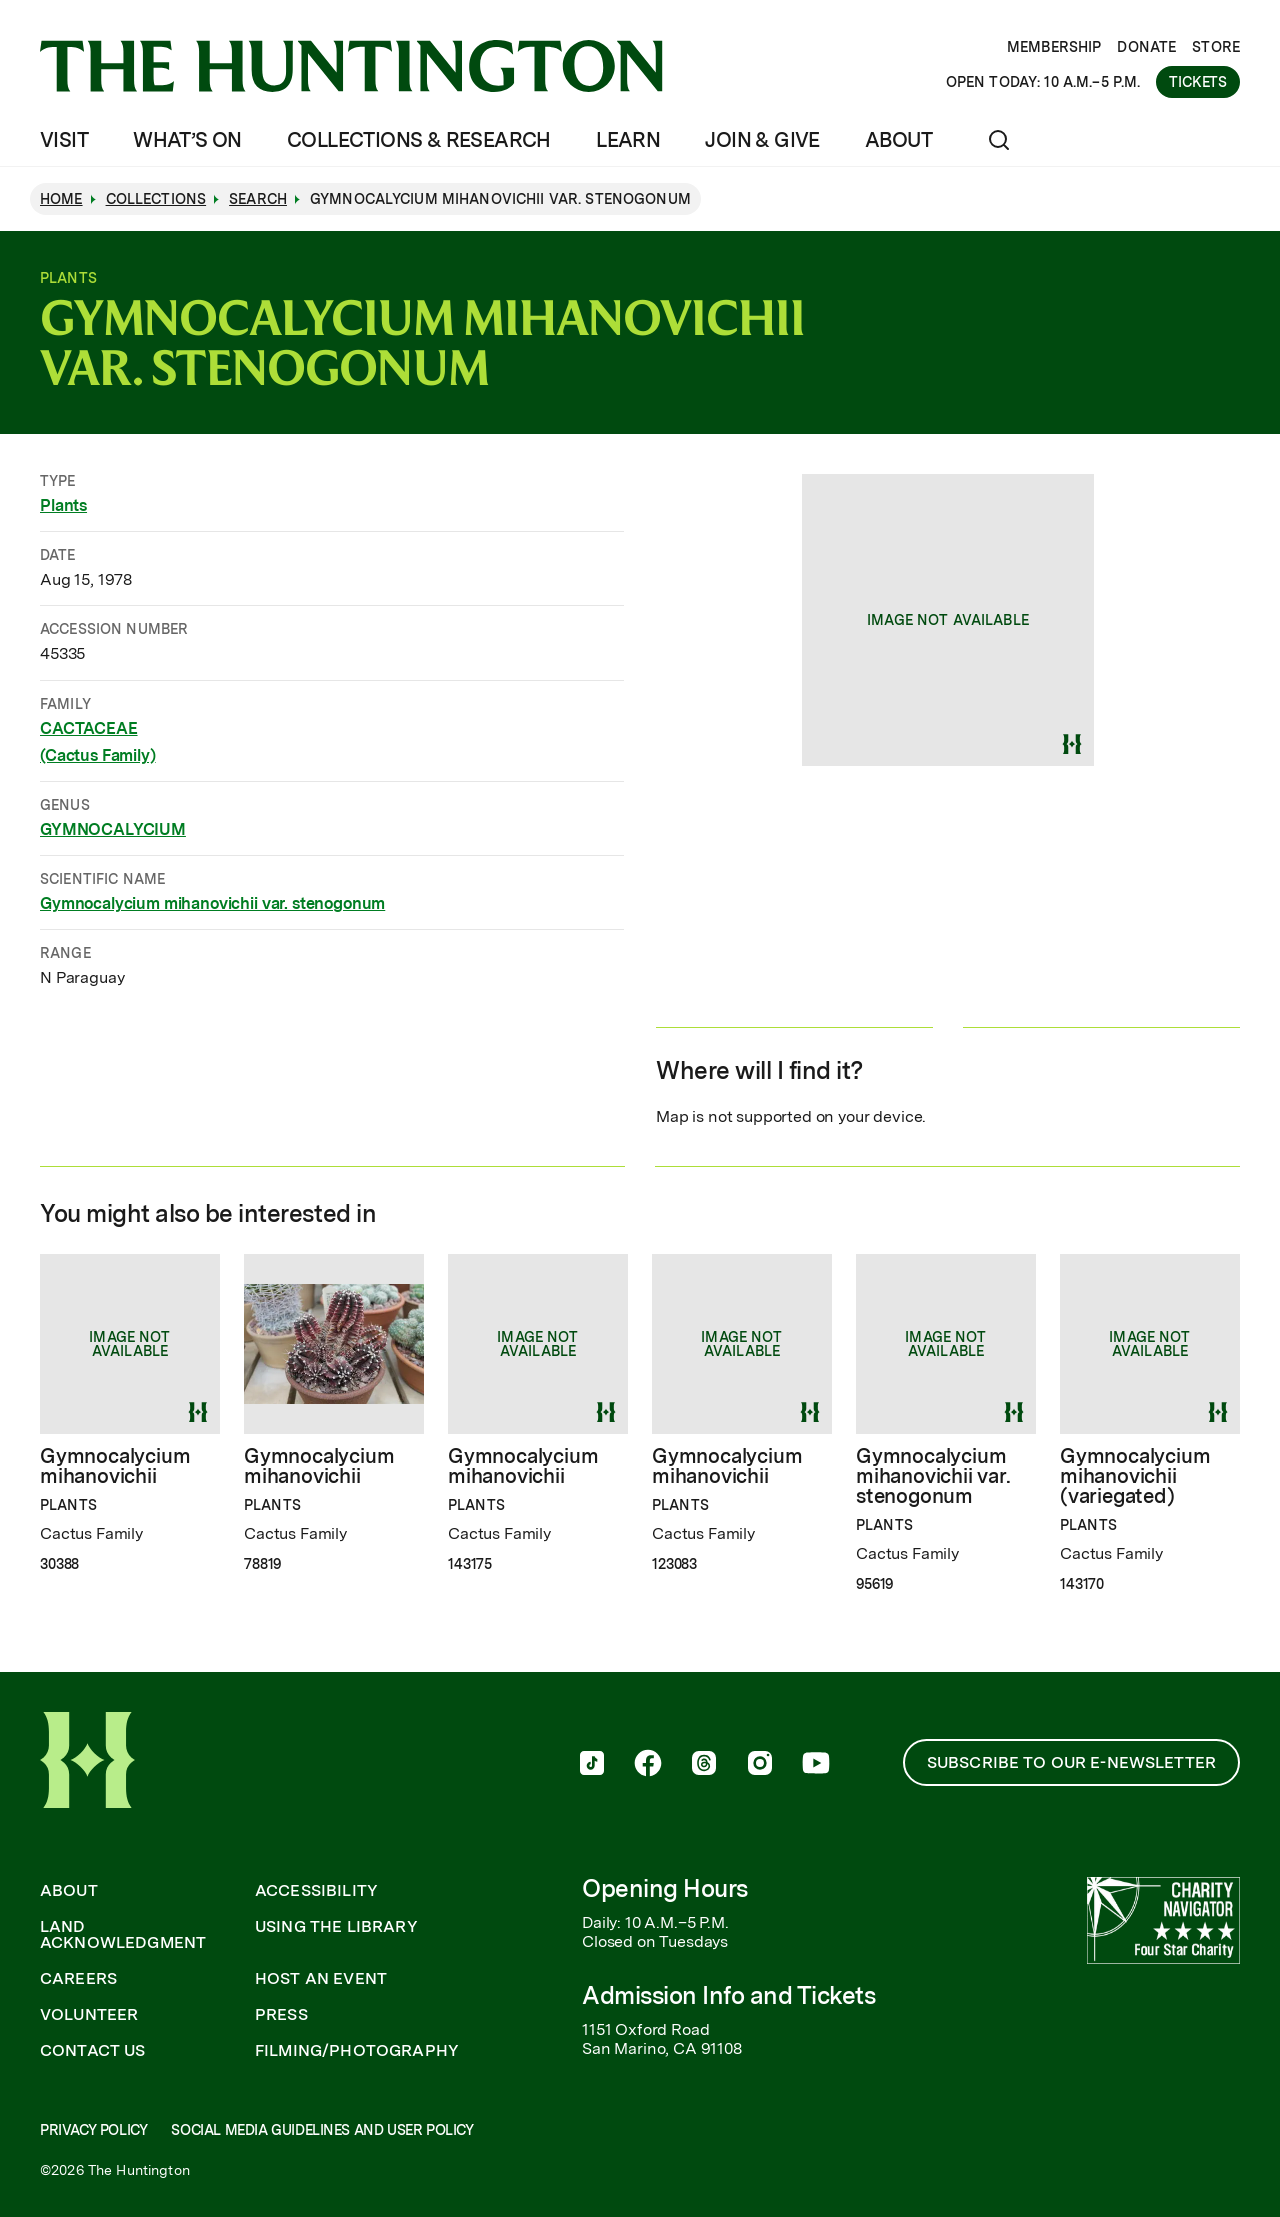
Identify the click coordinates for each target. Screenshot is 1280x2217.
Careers (78, 1979)
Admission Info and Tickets (729, 1995)
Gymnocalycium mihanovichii (115, 1466)
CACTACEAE (89, 727)
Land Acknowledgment (123, 1935)
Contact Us (93, 2051)
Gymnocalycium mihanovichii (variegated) (1135, 1476)
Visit (64, 140)
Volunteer (89, 2015)
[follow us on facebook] (648, 1765)
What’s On (187, 140)
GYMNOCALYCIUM (113, 829)
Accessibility (316, 1891)
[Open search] (999, 140)
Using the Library (336, 1927)
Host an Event (321, 1979)
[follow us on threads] (704, 1765)
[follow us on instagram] (760, 1765)
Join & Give (762, 140)
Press (281, 2015)
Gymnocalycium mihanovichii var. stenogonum (212, 903)
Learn (628, 140)
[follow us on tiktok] (592, 1765)
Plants (63, 505)
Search (258, 199)
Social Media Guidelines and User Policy (322, 2130)
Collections (156, 199)
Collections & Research (419, 140)
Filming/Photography (357, 2051)
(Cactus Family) (98, 755)
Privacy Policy (93, 2130)
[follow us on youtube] (816, 1765)
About (898, 140)
